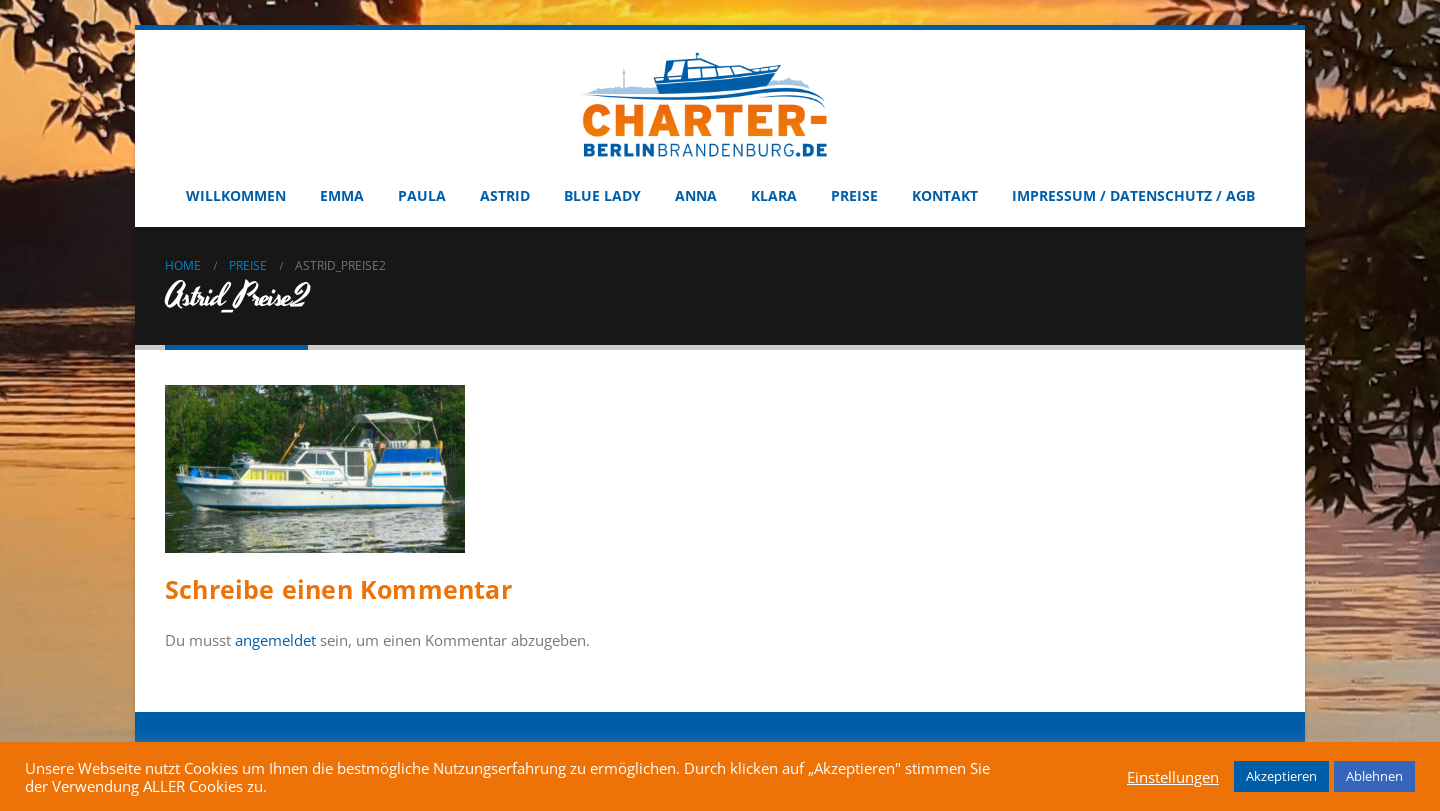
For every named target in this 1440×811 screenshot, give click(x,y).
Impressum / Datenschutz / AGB (1133, 195)
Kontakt (945, 195)
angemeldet (275, 640)
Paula (422, 195)
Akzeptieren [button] (1281, 776)
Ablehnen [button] (1374, 776)
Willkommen (236, 195)
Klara (774, 195)
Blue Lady (602, 195)
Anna (696, 195)
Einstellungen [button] (1173, 777)
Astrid (505, 195)
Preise (854, 195)
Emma (342, 195)
